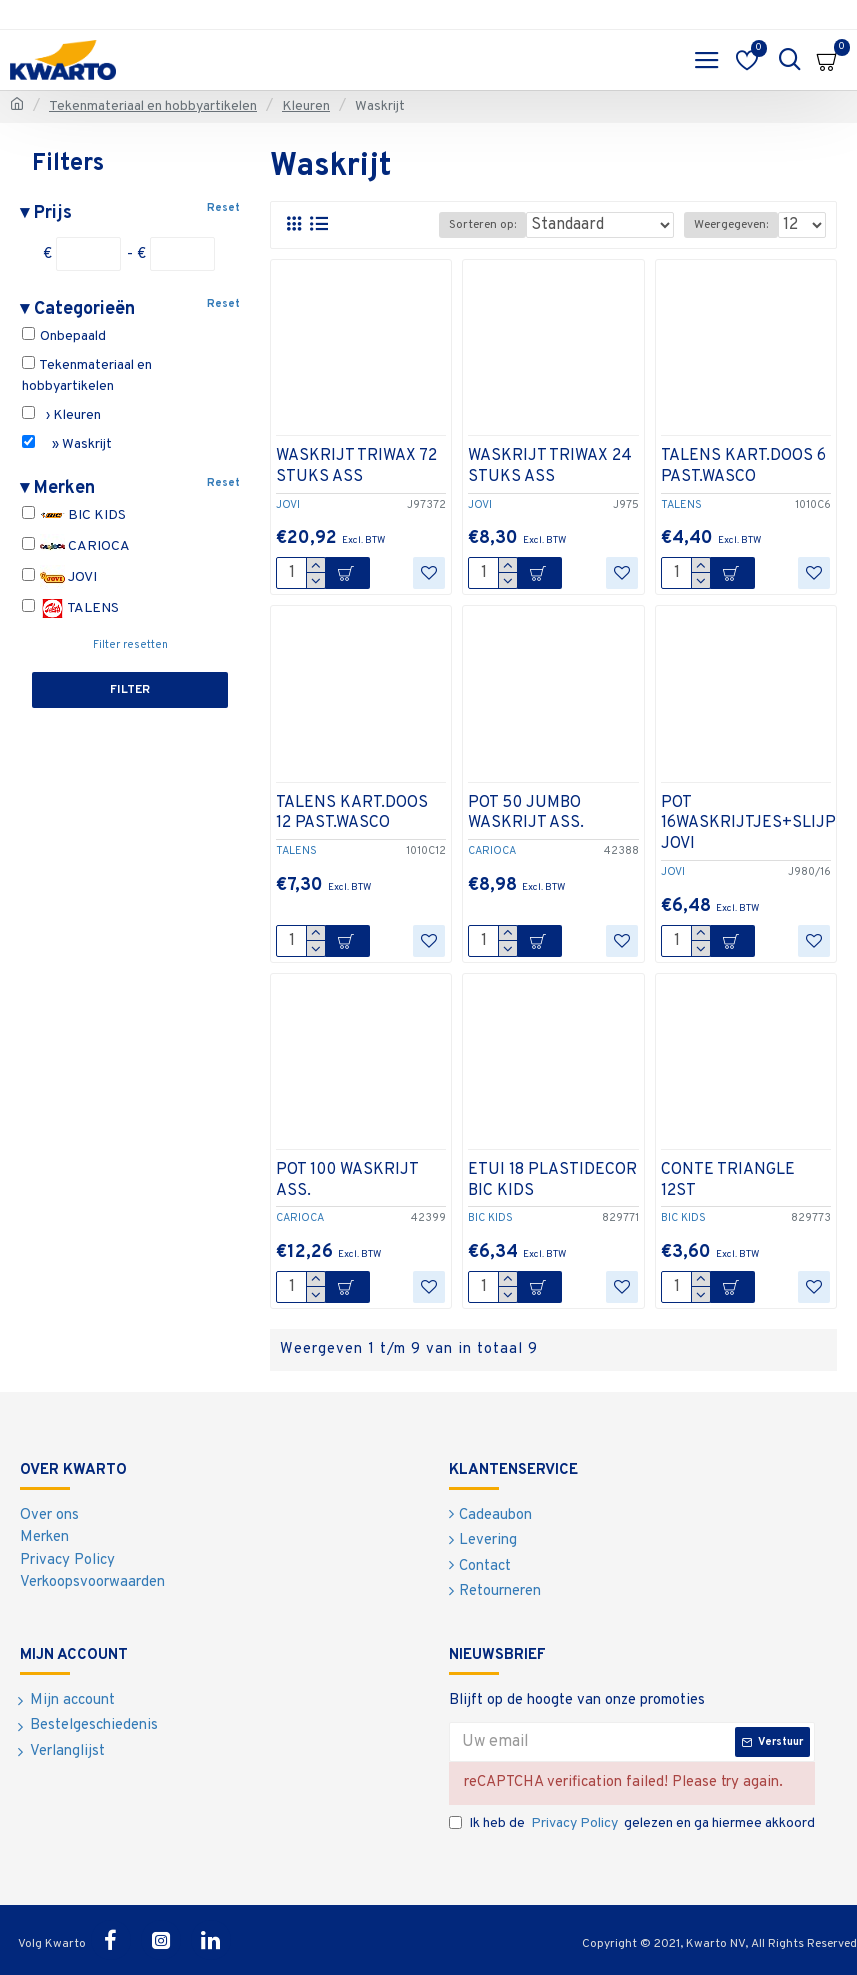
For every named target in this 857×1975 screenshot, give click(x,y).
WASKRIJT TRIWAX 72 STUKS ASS (356, 466)
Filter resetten (130, 645)
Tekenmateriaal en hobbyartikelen (153, 106)
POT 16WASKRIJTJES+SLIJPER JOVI (759, 824)
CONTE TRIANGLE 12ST (728, 1180)
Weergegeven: (731, 225)
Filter (130, 690)
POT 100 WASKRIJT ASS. (347, 1180)
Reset (223, 208)
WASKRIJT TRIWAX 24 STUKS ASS (550, 466)
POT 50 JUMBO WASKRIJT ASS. (526, 813)
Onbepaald (64, 336)
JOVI (59, 577)
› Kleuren (61, 415)
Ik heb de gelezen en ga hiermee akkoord (632, 1823)
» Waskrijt (67, 444)
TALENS (70, 608)
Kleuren (306, 106)
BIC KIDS (74, 515)
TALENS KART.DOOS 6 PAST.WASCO (743, 466)
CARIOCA (76, 546)
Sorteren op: (482, 225)
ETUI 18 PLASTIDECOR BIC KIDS (552, 1180)
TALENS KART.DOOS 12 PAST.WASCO (352, 813)
